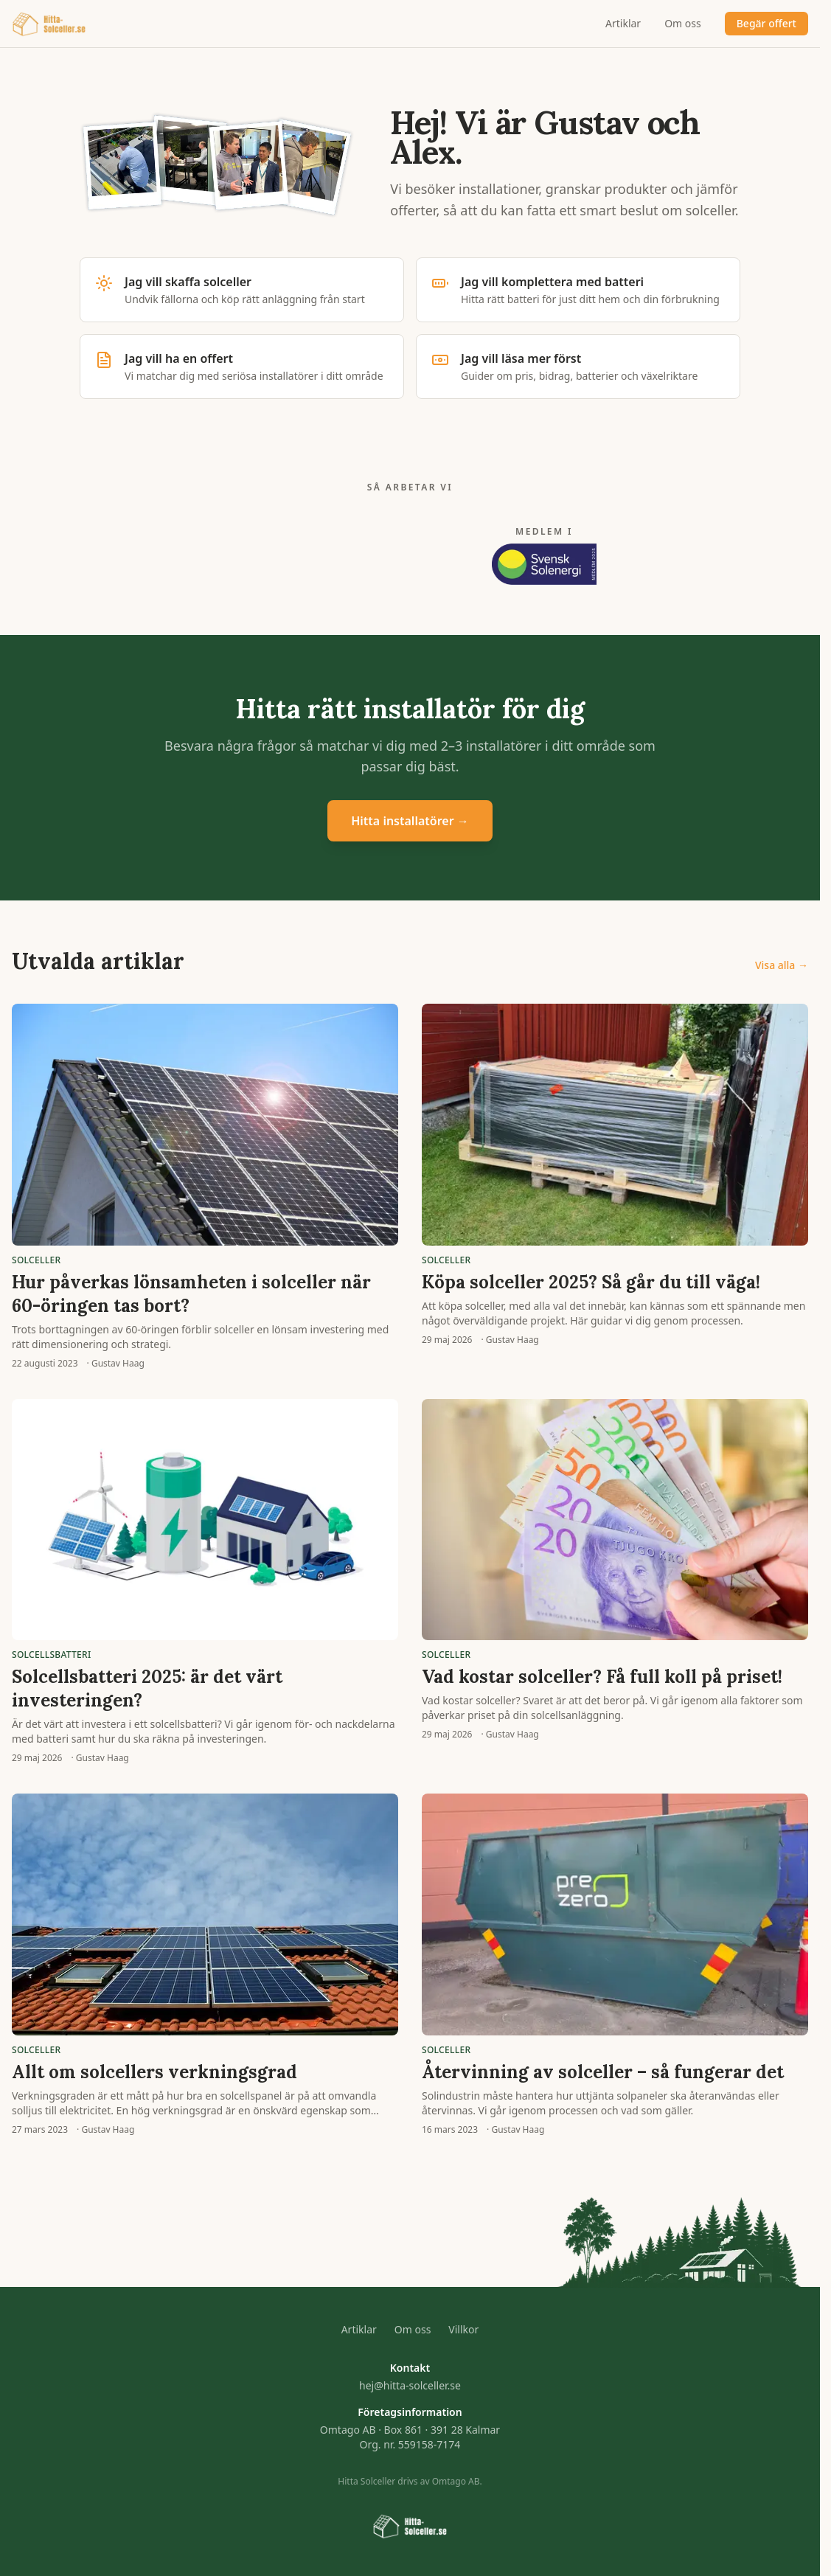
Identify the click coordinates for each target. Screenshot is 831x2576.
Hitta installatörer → (410, 821)
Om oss (682, 23)
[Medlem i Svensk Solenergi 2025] (544, 555)
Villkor (463, 2329)
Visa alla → (781, 965)
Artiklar (623, 23)
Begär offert (766, 23)
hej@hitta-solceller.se (410, 2385)
